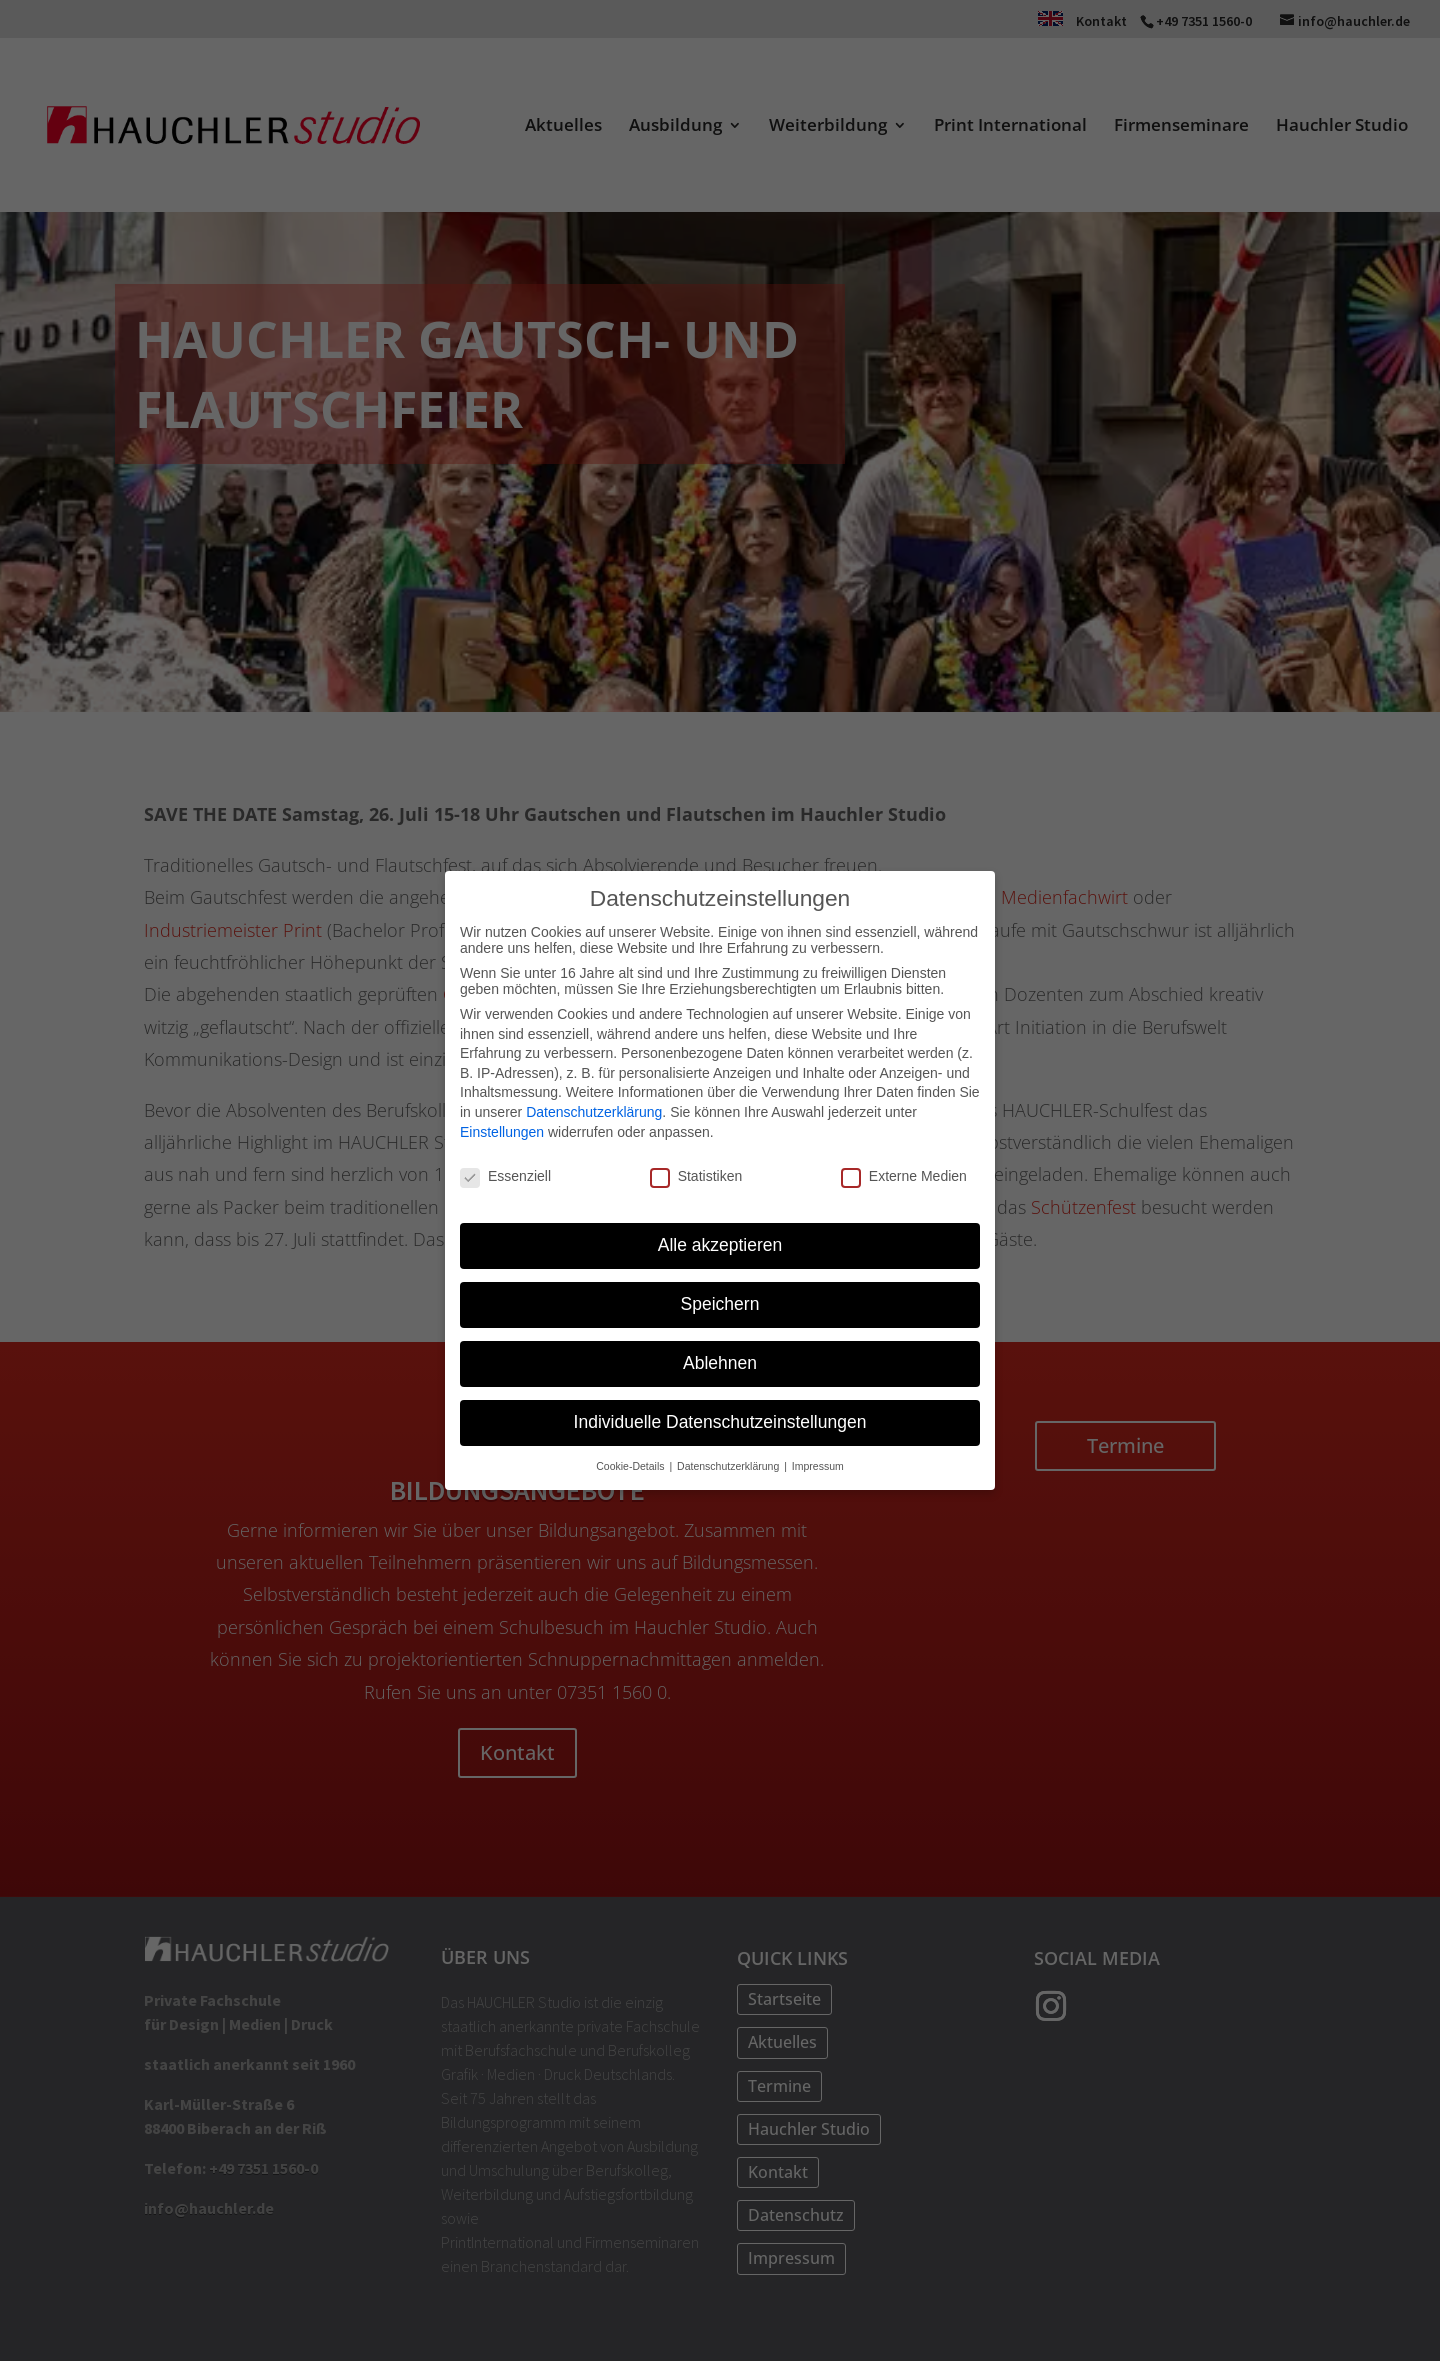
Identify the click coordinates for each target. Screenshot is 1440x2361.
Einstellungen (502, 1131)
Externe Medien (904, 1176)
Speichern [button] (720, 1304)
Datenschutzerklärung (594, 1112)
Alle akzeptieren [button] (720, 1245)
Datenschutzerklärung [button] (729, 1466)
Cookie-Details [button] (631, 1466)
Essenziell (505, 1176)
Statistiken (696, 1176)
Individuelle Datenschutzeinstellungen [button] (720, 1422)
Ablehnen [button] (720, 1363)
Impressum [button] (818, 1466)
